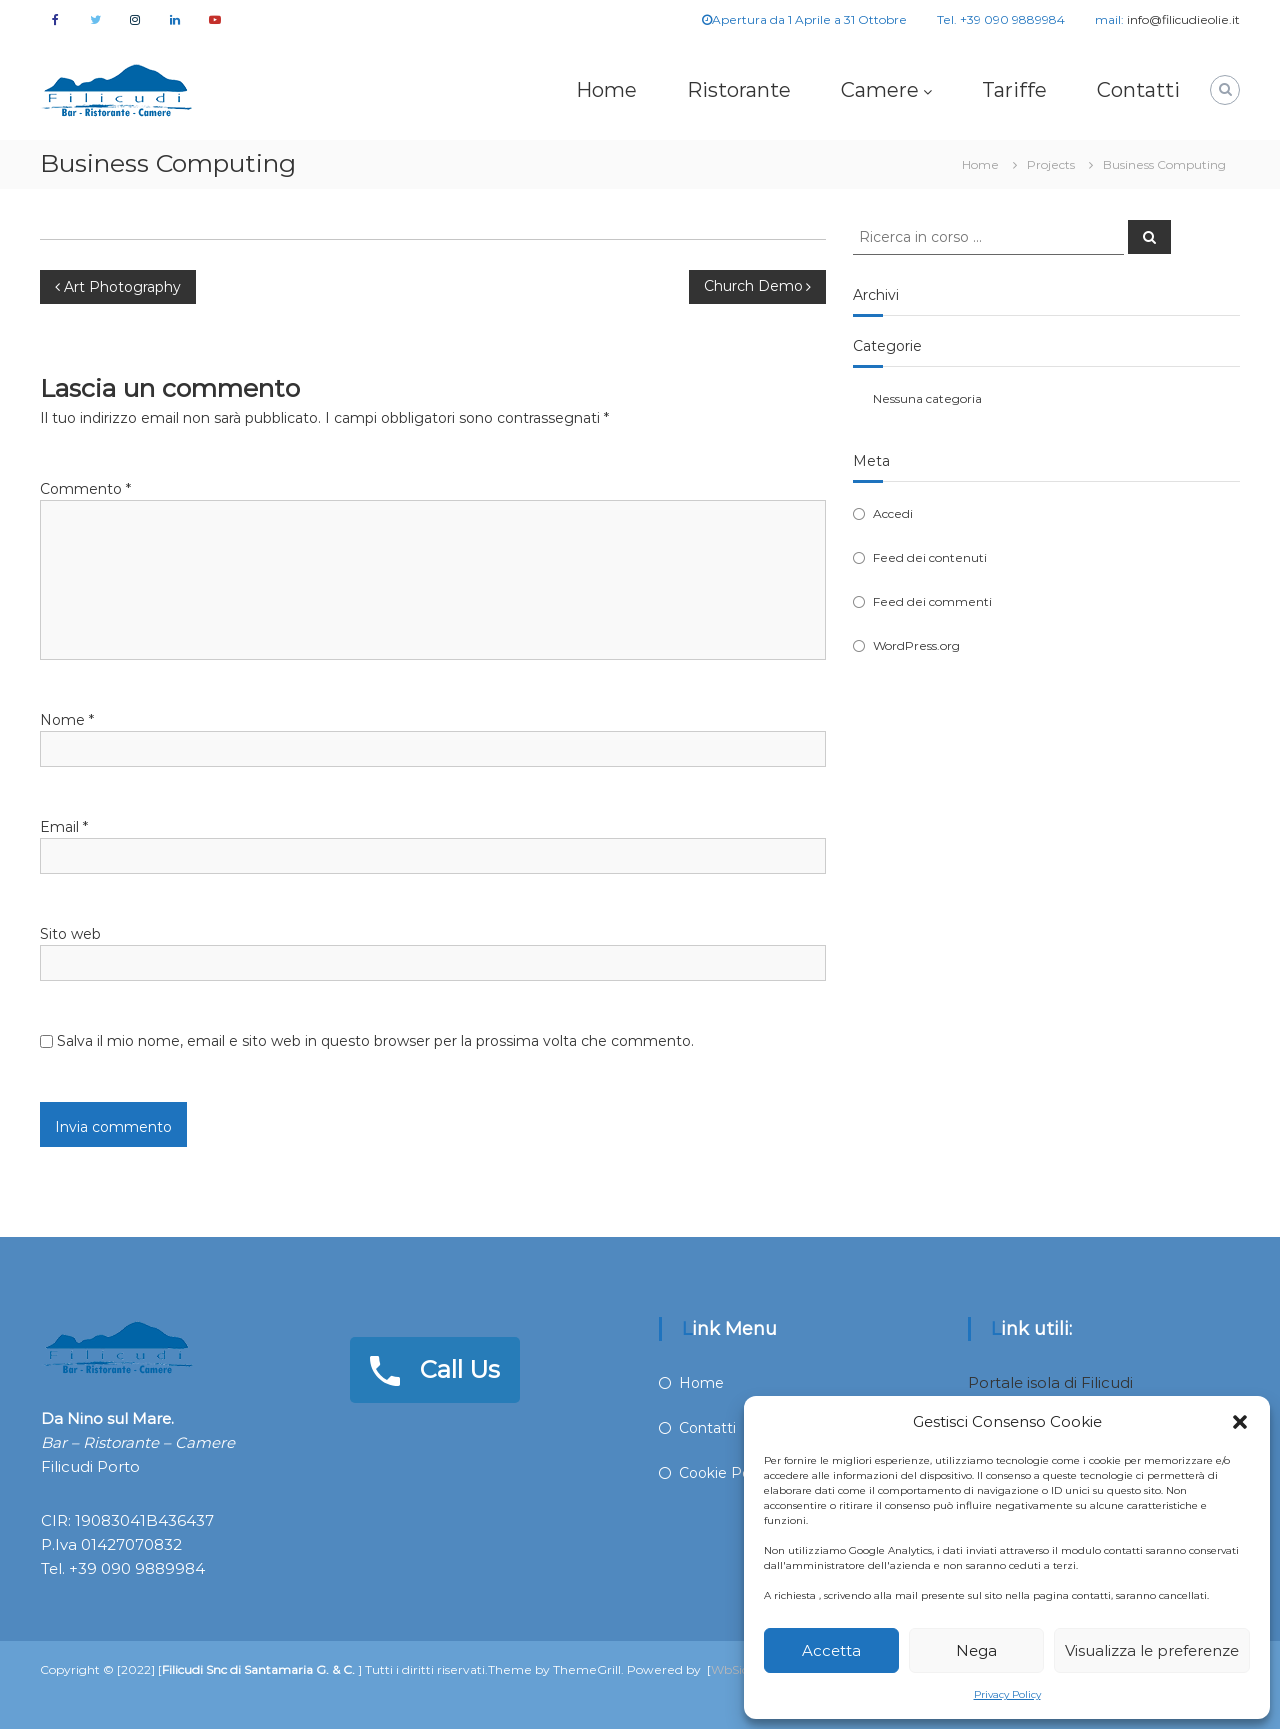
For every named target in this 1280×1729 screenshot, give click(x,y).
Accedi (893, 513)
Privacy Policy (1007, 1694)
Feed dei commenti (932, 601)
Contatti (1138, 90)
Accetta (831, 1650)
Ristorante (739, 90)
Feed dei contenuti (930, 557)
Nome (67, 720)
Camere (880, 90)
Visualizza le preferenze (1152, 1650)
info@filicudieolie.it (1183, 19)
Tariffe (1014, 90)
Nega (976, 1650)
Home (606, 90)
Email (64, 827)
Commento (85, 489)
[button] (1240, 1422)
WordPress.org (916, 645)
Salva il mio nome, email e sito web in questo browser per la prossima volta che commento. (375, 1041)
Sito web (70, 934)
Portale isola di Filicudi (1050, 1382)
